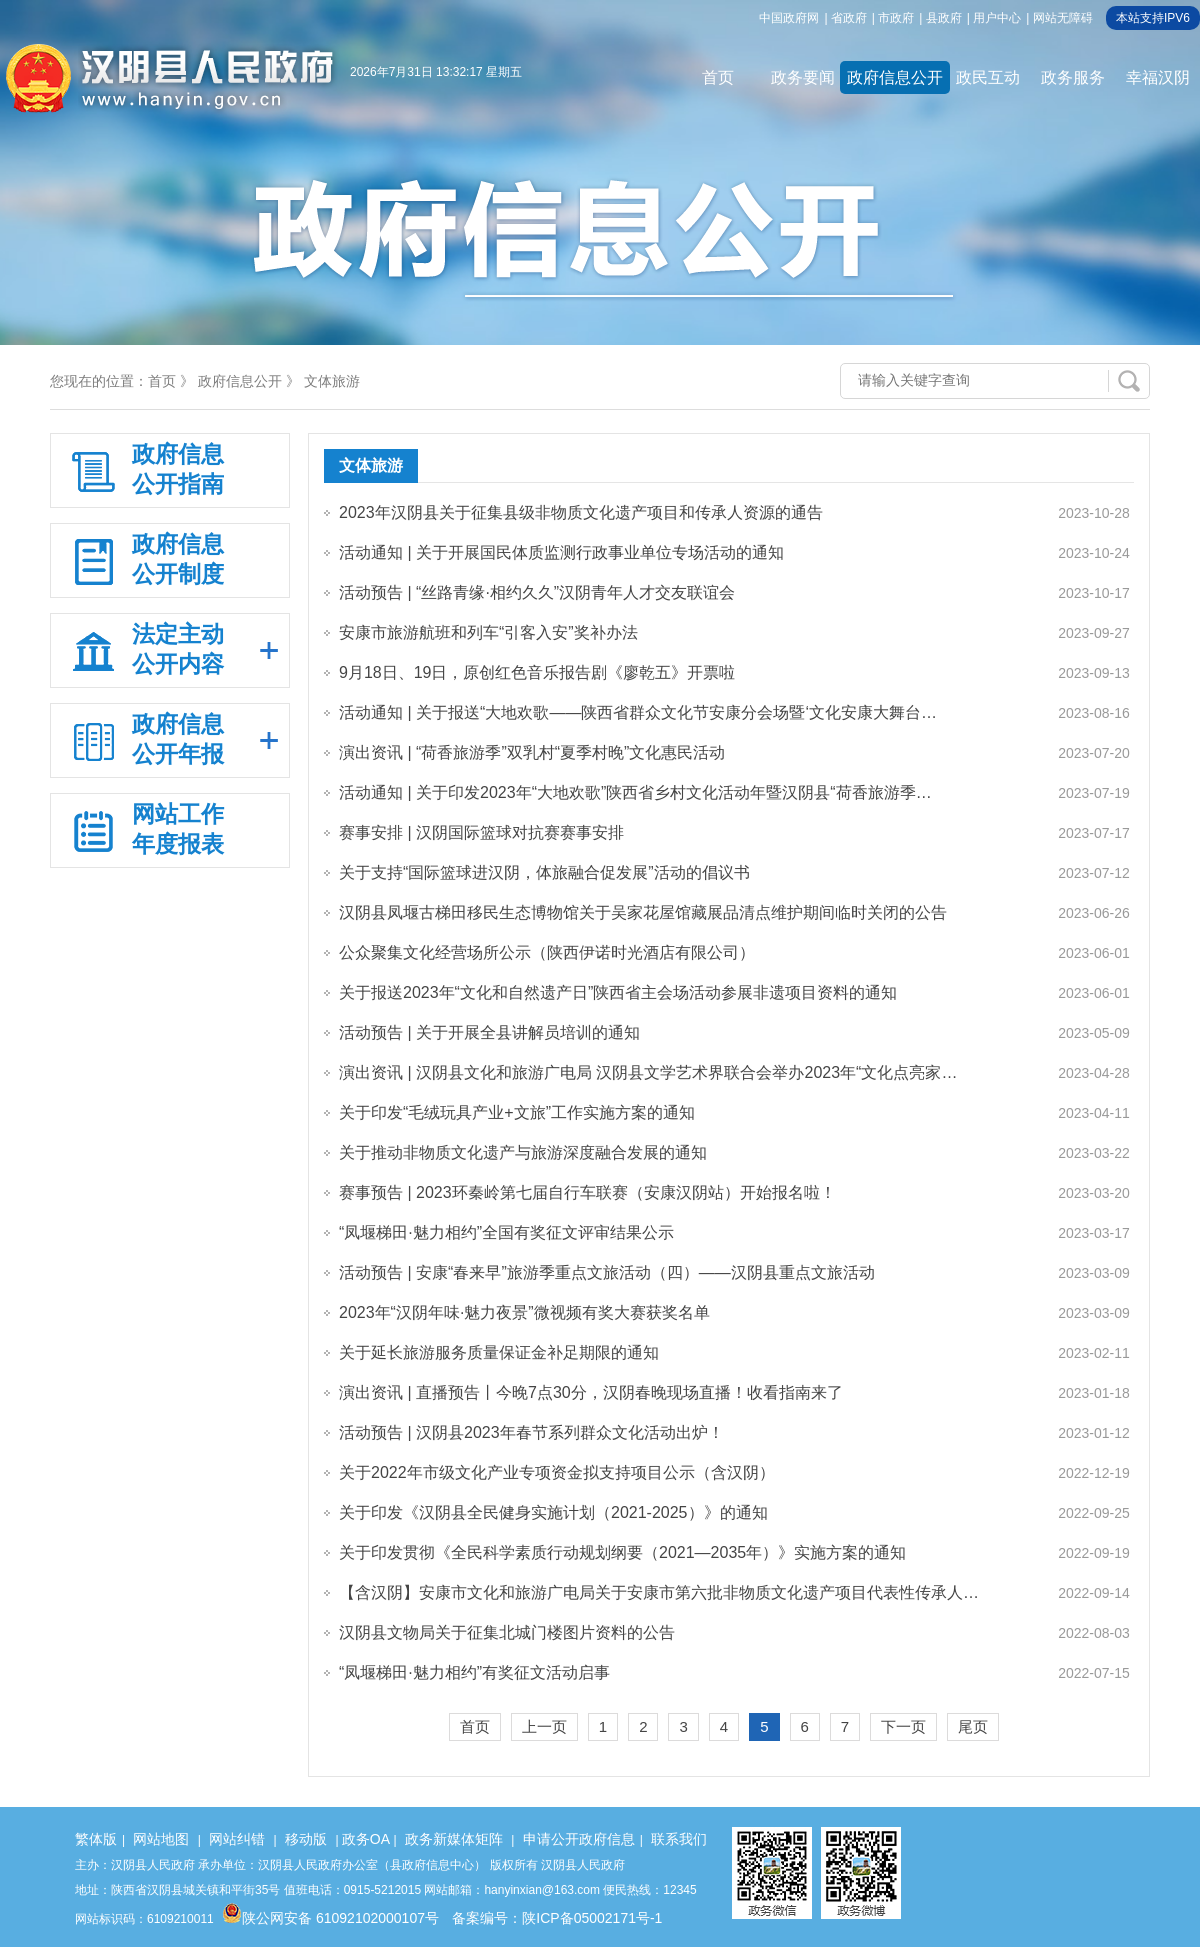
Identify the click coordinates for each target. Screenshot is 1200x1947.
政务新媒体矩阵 (454, 1839)
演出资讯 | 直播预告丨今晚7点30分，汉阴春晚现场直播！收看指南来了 (591, 1392)
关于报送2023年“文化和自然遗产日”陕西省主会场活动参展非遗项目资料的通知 (618, 992)
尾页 (973, 1726)
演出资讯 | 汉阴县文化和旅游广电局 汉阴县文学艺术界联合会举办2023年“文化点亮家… (648, 1072)
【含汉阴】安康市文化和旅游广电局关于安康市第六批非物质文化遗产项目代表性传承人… (659, 1592)
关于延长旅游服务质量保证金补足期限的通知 (499, 1352)
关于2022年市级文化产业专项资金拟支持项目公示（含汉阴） (557, 1472)
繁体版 (96, 1839)
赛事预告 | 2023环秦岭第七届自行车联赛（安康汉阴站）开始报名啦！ (587, 1192)
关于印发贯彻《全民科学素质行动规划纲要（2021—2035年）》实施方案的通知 (622, 1552)
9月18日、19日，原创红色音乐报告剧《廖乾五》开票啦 (537, 672)
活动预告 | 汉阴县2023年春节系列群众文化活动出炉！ (531, 1432)
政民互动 (988, 77)
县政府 (944, 18)
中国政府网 (789, 18)
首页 (718, 77)
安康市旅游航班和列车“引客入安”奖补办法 (488, 632)
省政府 (849, 18)
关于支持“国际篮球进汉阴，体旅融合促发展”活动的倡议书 (544, 872)
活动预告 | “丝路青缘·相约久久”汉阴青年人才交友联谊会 (537, 592)
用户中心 (997, 18)
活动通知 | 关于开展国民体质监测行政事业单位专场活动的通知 (561, 552)
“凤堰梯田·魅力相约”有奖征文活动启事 (474, 1672)
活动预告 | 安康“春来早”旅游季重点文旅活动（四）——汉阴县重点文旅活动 (607, 1272)
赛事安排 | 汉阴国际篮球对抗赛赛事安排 (481, 832)
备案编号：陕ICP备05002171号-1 (557, 1918)
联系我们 (679, 1839)
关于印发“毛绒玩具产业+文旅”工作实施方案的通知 (517, 1112)
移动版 (306, 1839)
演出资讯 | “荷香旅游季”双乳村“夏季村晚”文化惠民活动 (532, 752)
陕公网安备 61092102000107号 (330, 1918)
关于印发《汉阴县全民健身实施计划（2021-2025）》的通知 (553, 1512)
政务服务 (1073, 77)
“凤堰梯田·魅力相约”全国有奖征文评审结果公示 (506, 1232)
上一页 (544, 1726)
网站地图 (161, 1839)
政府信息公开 (895, 77)
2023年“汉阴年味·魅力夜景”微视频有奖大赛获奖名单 (524, 1312)
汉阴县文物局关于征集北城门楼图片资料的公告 (507, 1632)
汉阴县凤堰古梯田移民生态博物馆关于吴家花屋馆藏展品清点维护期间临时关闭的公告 (643, 912)
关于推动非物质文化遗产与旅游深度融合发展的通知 (523, 1152)
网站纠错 (237, 1839)
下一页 (903, 1726)
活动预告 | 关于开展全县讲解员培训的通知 (489, 1032)
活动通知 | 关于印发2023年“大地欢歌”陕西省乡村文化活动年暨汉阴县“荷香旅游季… (635, 792)
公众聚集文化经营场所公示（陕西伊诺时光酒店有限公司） (547, 952)
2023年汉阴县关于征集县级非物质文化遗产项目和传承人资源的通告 (581, 512)
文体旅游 (332, 381)
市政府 (896, 18)
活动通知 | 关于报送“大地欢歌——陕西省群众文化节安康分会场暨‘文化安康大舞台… (638, 712)
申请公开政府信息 (579, 1839)
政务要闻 (803, 77)
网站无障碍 (1063, 18)
